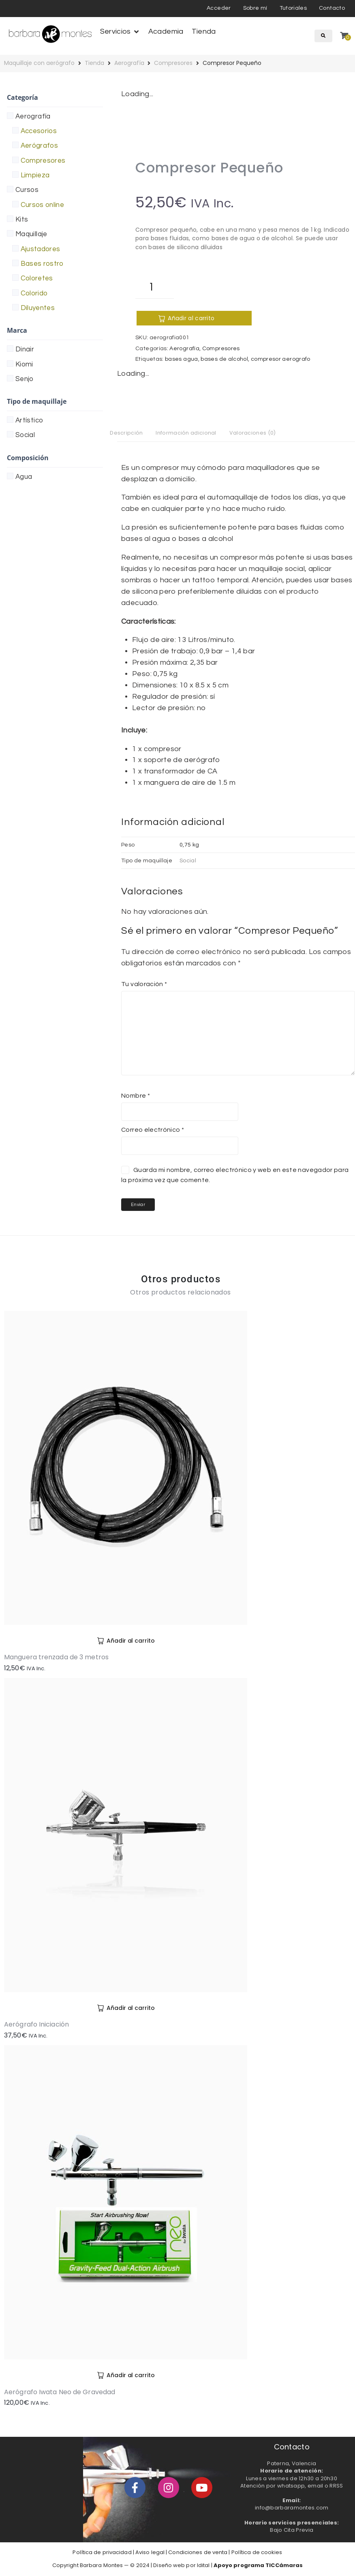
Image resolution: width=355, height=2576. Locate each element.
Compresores (173, 63)
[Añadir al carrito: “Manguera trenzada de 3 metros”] (126, 1641)
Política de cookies (256, 2553)
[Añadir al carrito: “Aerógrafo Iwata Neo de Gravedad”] (126, 2376)
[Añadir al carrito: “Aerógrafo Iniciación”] (126, 2009)
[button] (120, 31)
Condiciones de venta (197, 2553)
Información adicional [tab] (194, 433)
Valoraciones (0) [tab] (266, 433)
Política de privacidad (102, 2553)
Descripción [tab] (128, 433)
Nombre (135, 1097)
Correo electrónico (152, 1131)
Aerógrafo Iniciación (36, 2026)
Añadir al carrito (175, 318)
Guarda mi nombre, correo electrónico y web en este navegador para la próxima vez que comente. (235, 1176)
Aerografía (129, 63)
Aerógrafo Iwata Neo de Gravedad (59, 2393)
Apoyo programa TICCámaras (258, 2566)
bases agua (181, 359)
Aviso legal (150, 2553)
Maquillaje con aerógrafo (39, 63)
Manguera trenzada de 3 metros (56, 1658)
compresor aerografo (280, 359)
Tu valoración (144, 985)
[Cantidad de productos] (154, 287)
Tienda (94, 63)
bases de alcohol (224, 359)
